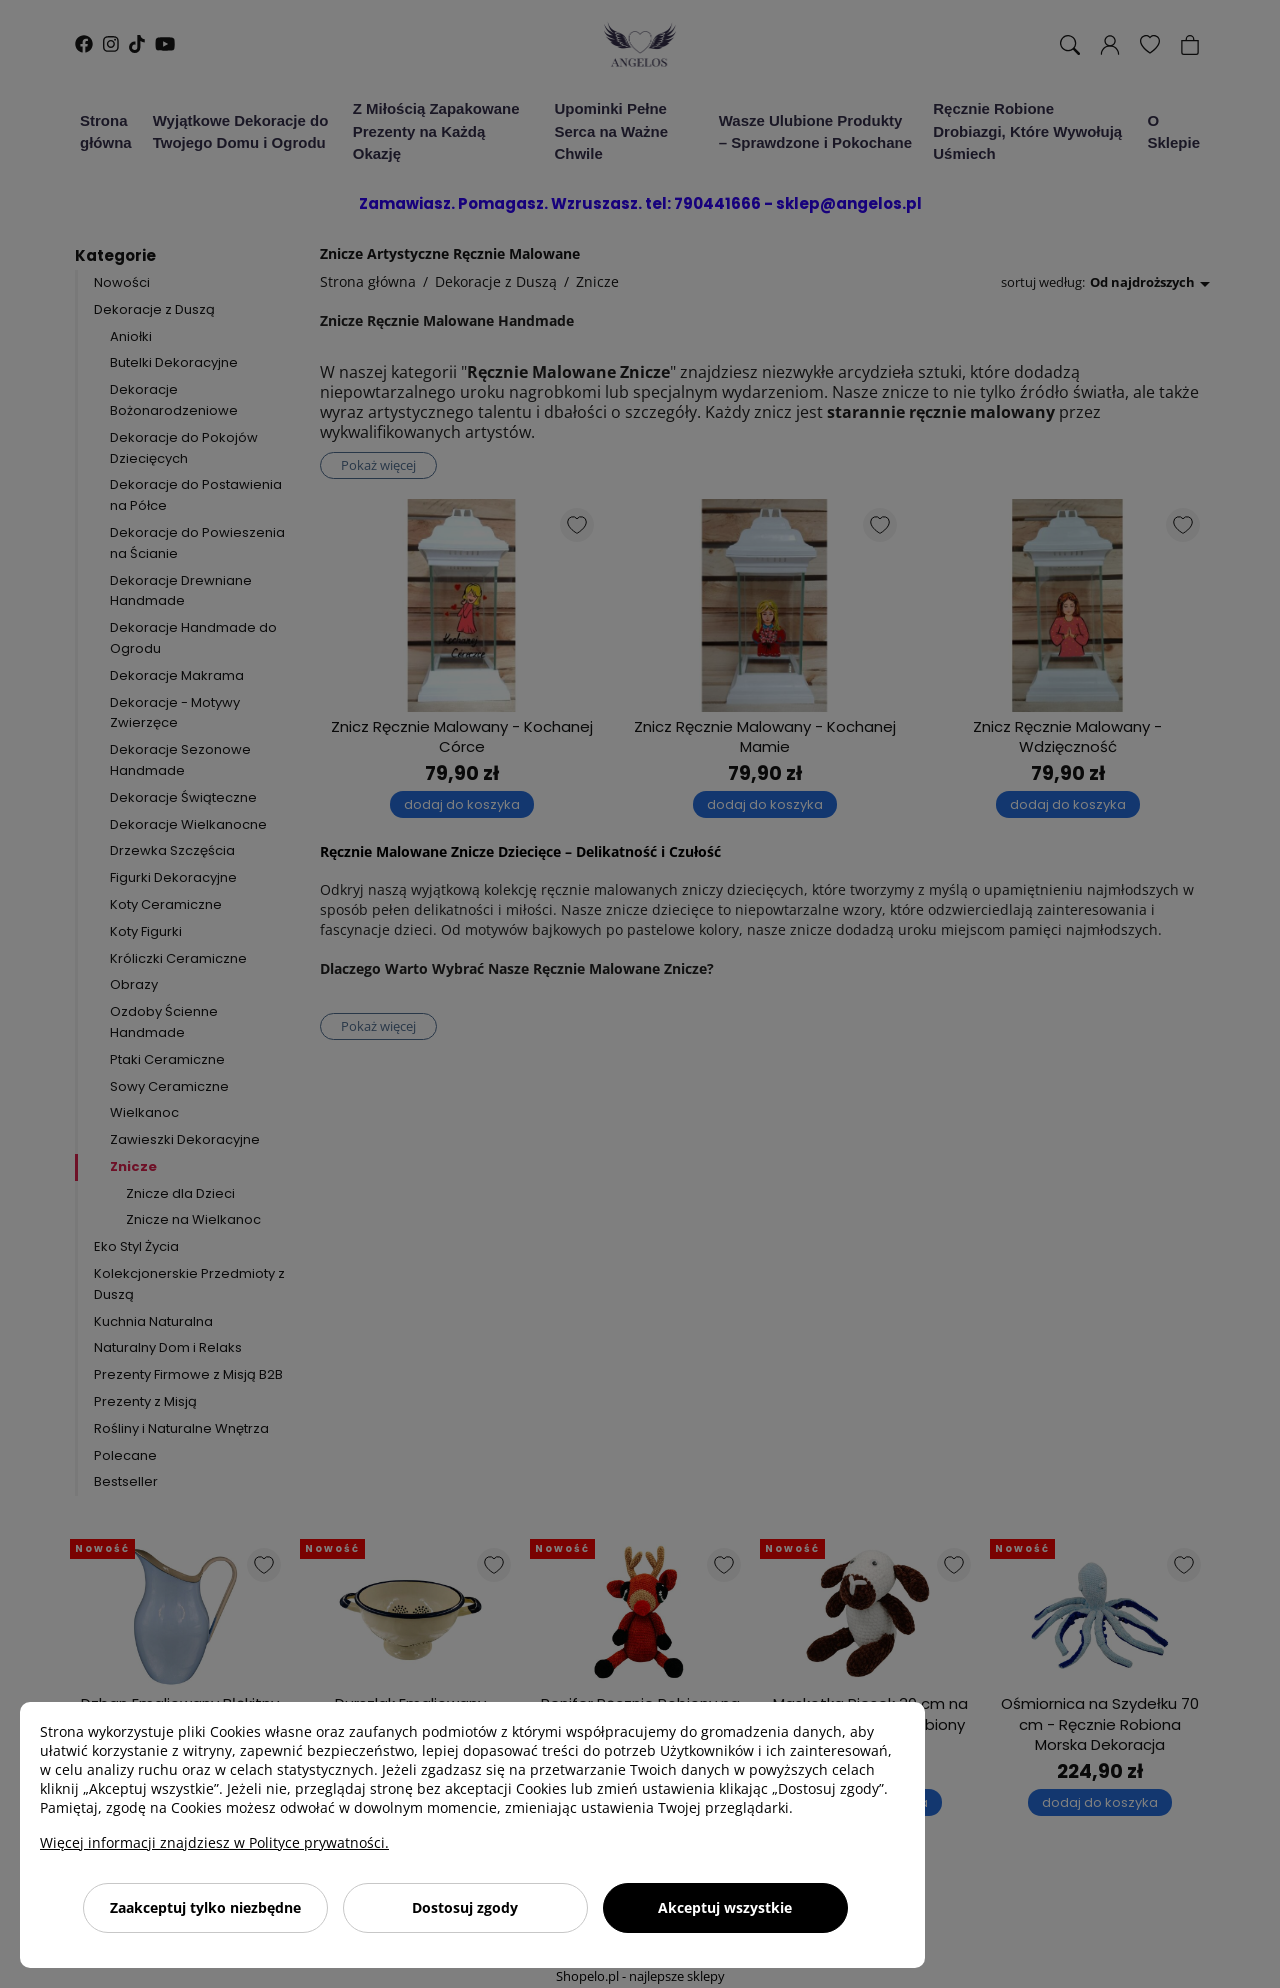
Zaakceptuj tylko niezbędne (205, 1907)
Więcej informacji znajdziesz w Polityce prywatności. (214, 1842)
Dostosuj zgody (465, 1907)
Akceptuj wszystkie (725, 1907)
